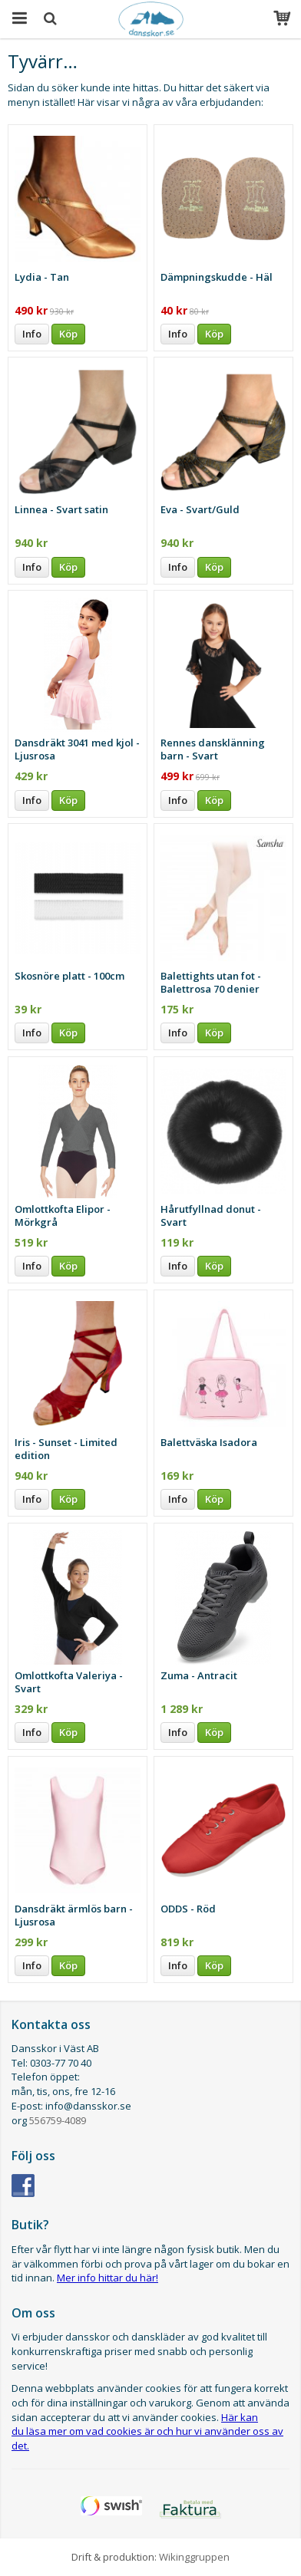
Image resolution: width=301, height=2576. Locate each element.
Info (31, 334)
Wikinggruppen (194, 2557)
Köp (68, 334)
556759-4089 (57, 2120)
